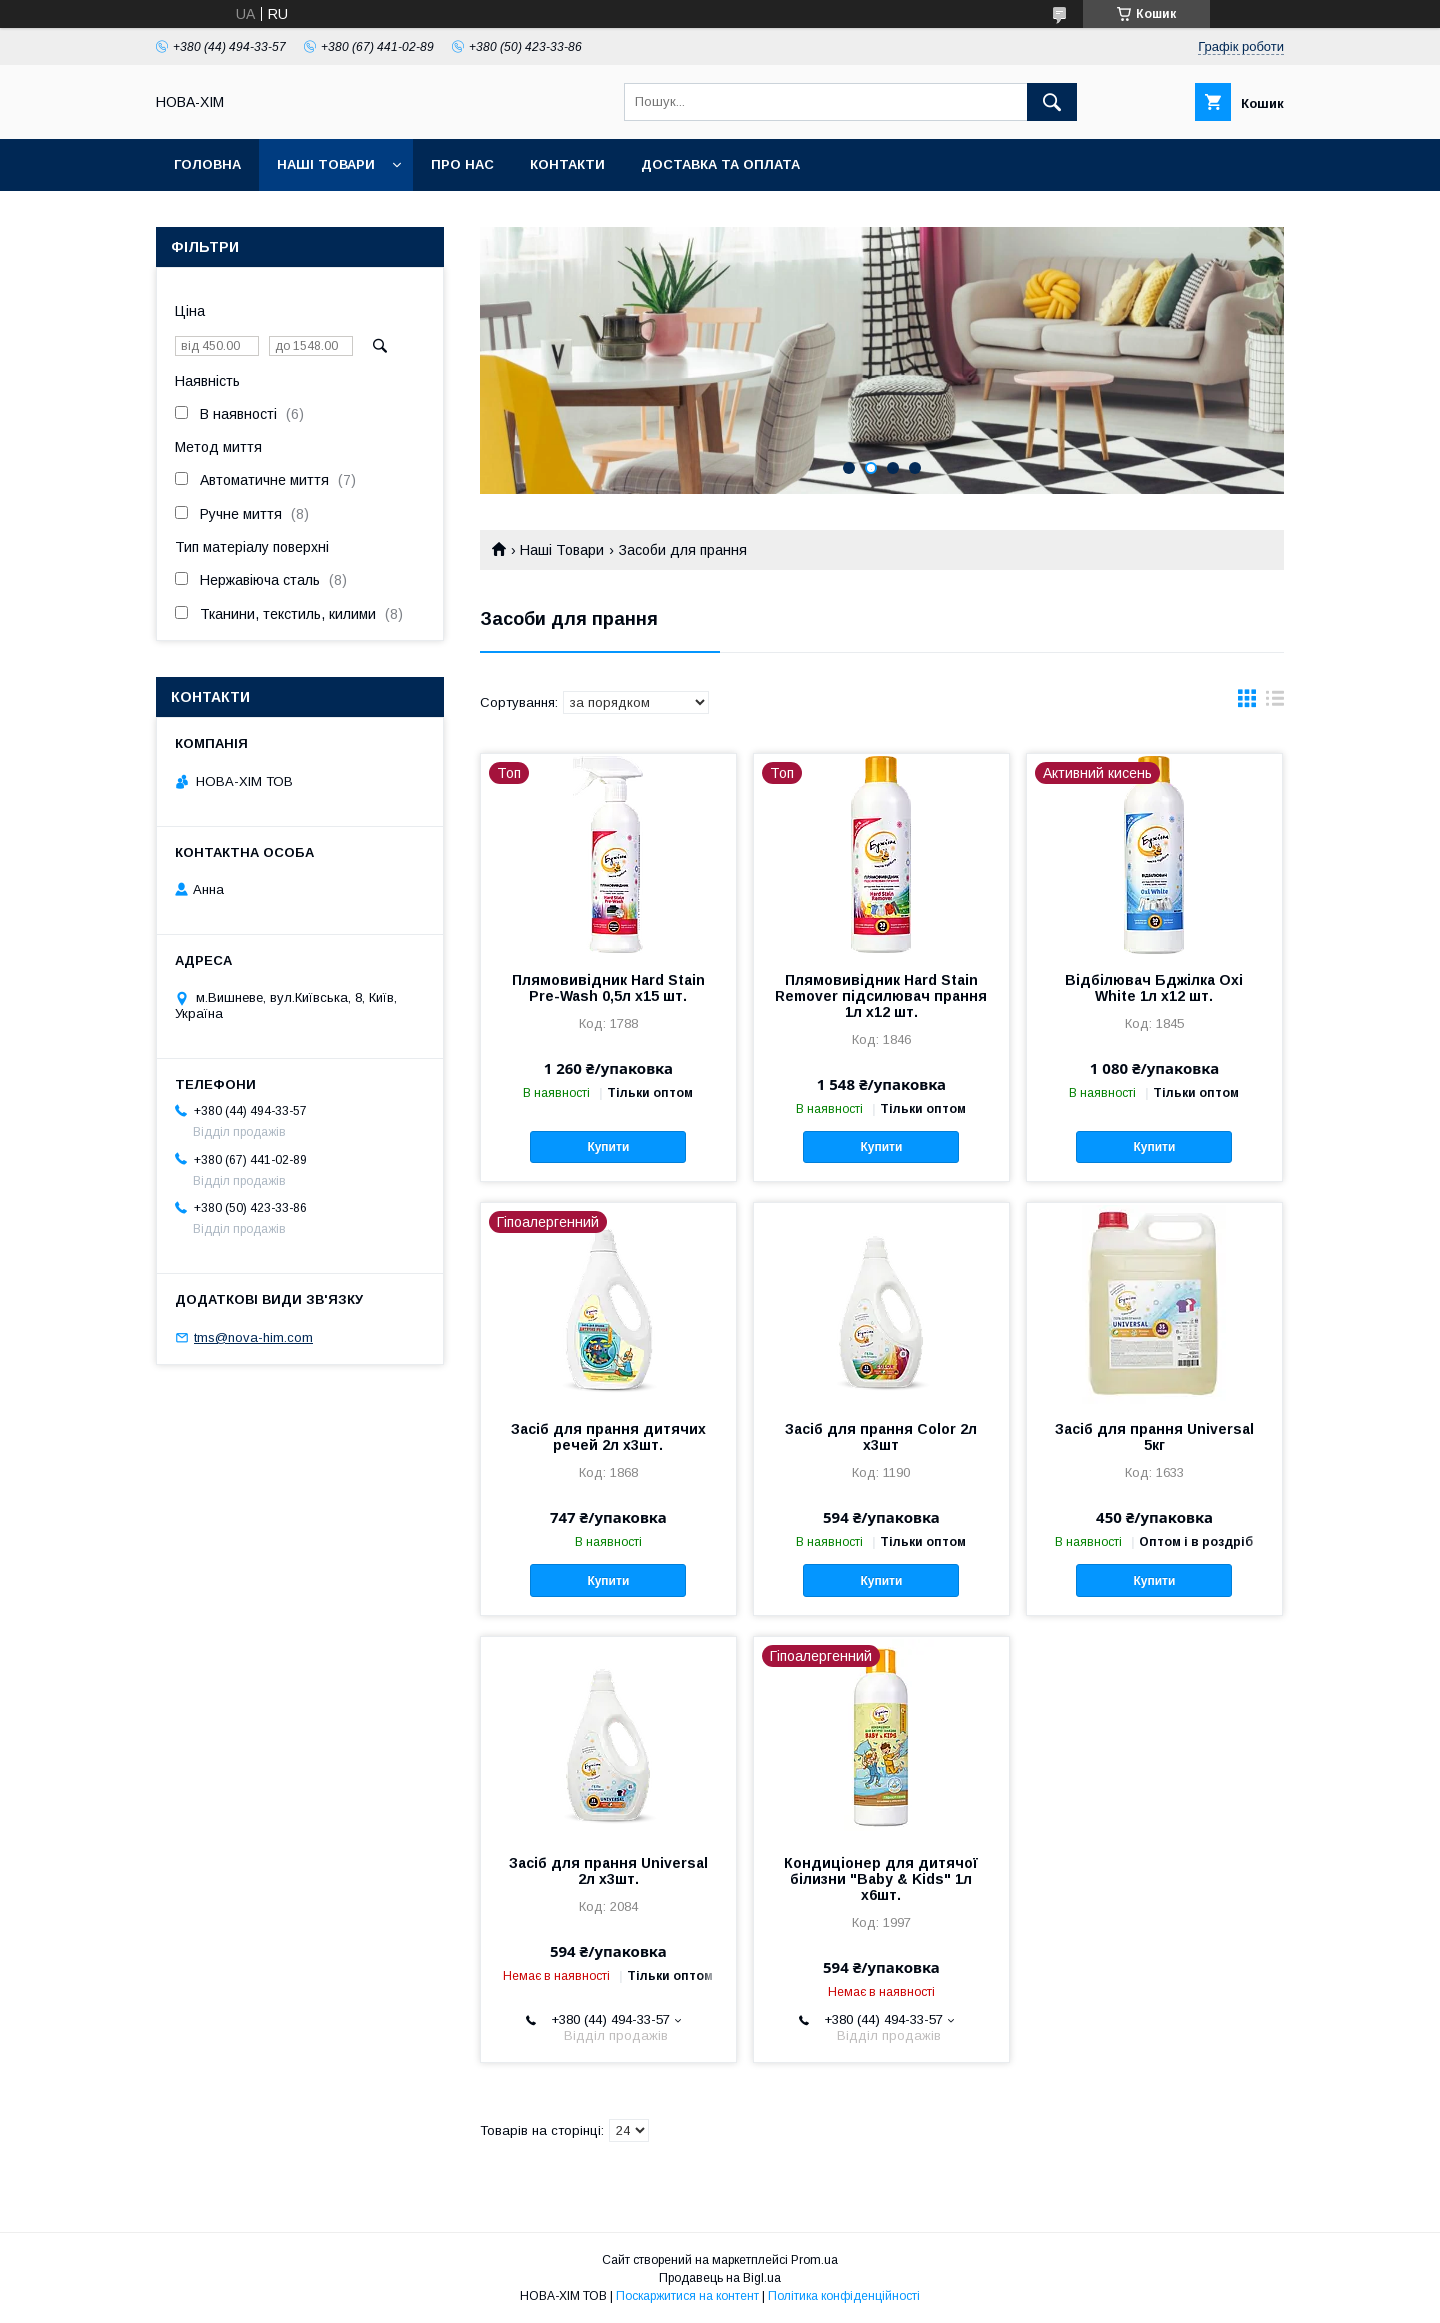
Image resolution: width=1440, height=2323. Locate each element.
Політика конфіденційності (844, 2296)
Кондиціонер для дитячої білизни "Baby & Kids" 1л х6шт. (881, 1879)
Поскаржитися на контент (687, 2296)
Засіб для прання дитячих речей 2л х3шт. (608, 1437)
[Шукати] (1052, 102)
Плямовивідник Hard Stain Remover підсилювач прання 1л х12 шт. (881, 996)
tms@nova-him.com (253, 1337)
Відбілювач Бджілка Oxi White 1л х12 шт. (1154, 988)
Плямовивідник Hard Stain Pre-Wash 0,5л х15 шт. (608, 988)
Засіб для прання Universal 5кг (1154, 1437)
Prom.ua (814, 2260)
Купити (608, 1147)
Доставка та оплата (720, 164)
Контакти (567, 164)
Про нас (462, 164)
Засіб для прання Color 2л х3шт (881, 1437)
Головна (207, 164)
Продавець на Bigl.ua (720, 2278)
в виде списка (1275, 703)
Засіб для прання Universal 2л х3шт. (608, 1871)
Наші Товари (326, 164)
